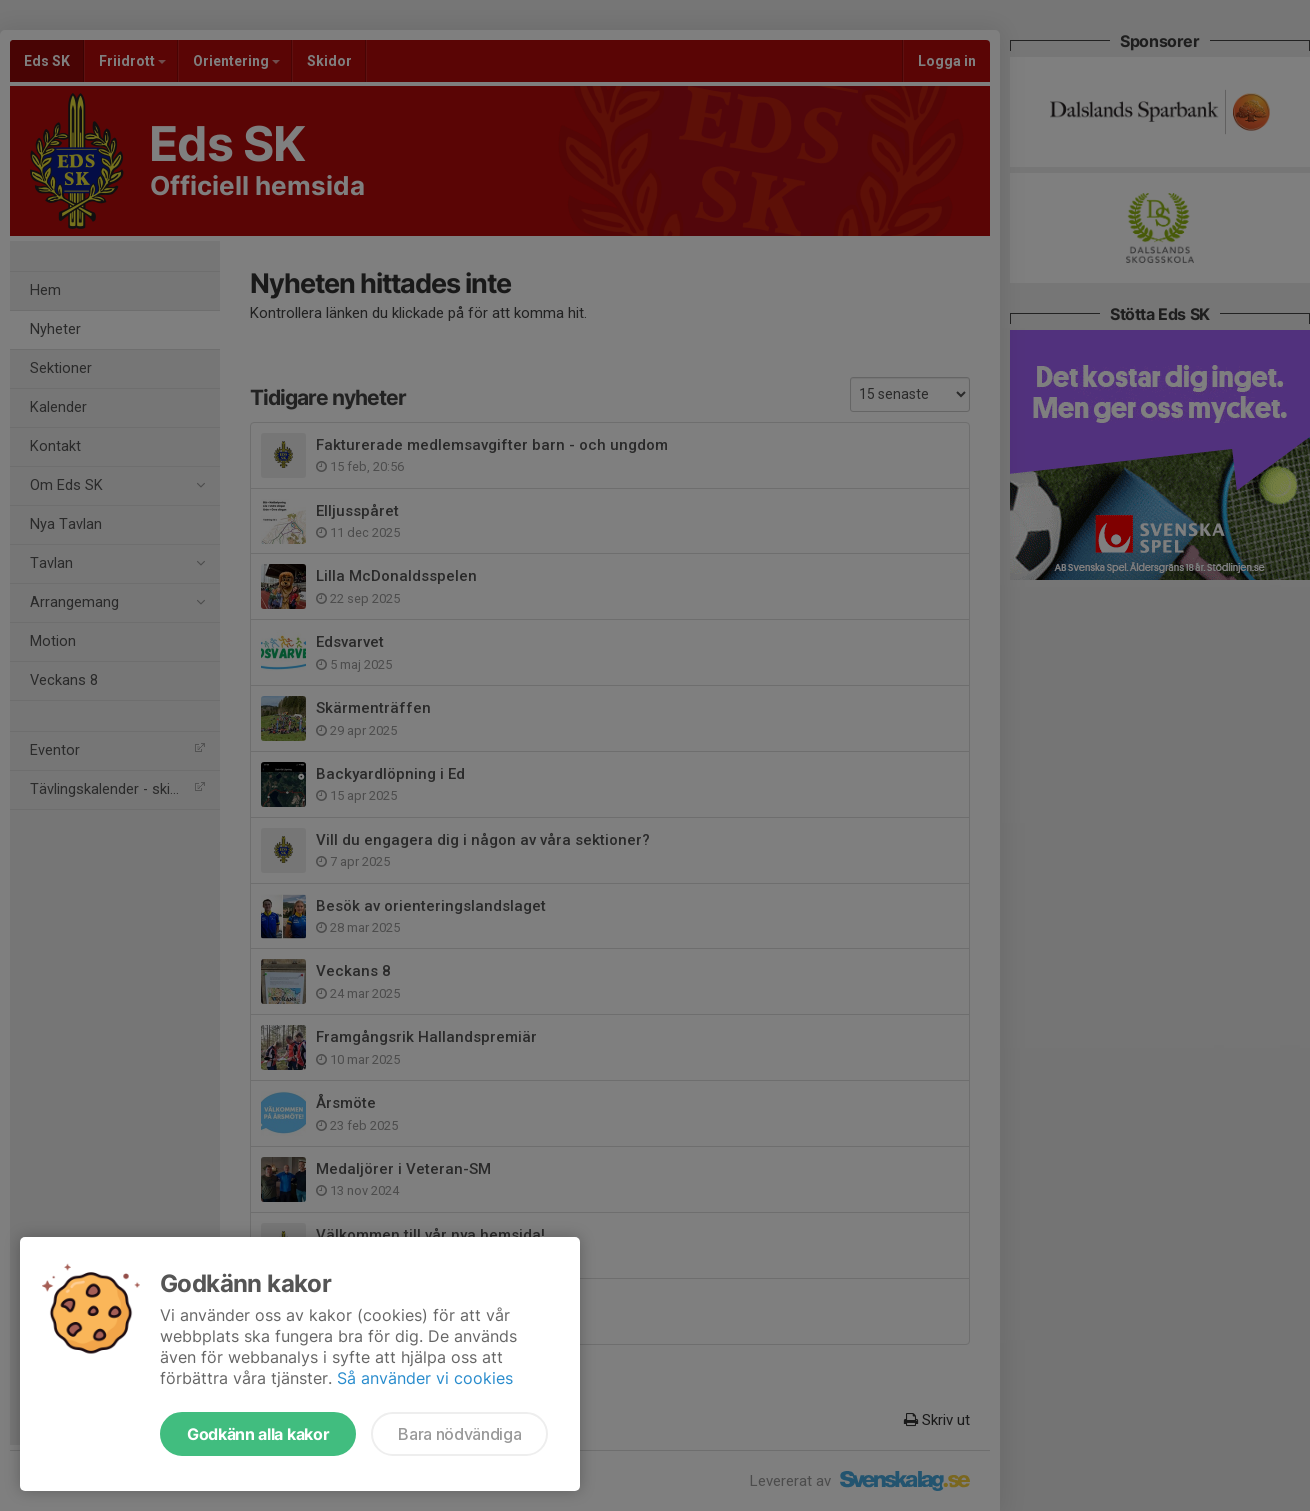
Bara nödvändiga (459, 1434)
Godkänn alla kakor (258, 1434)
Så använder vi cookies (425, 1378)
